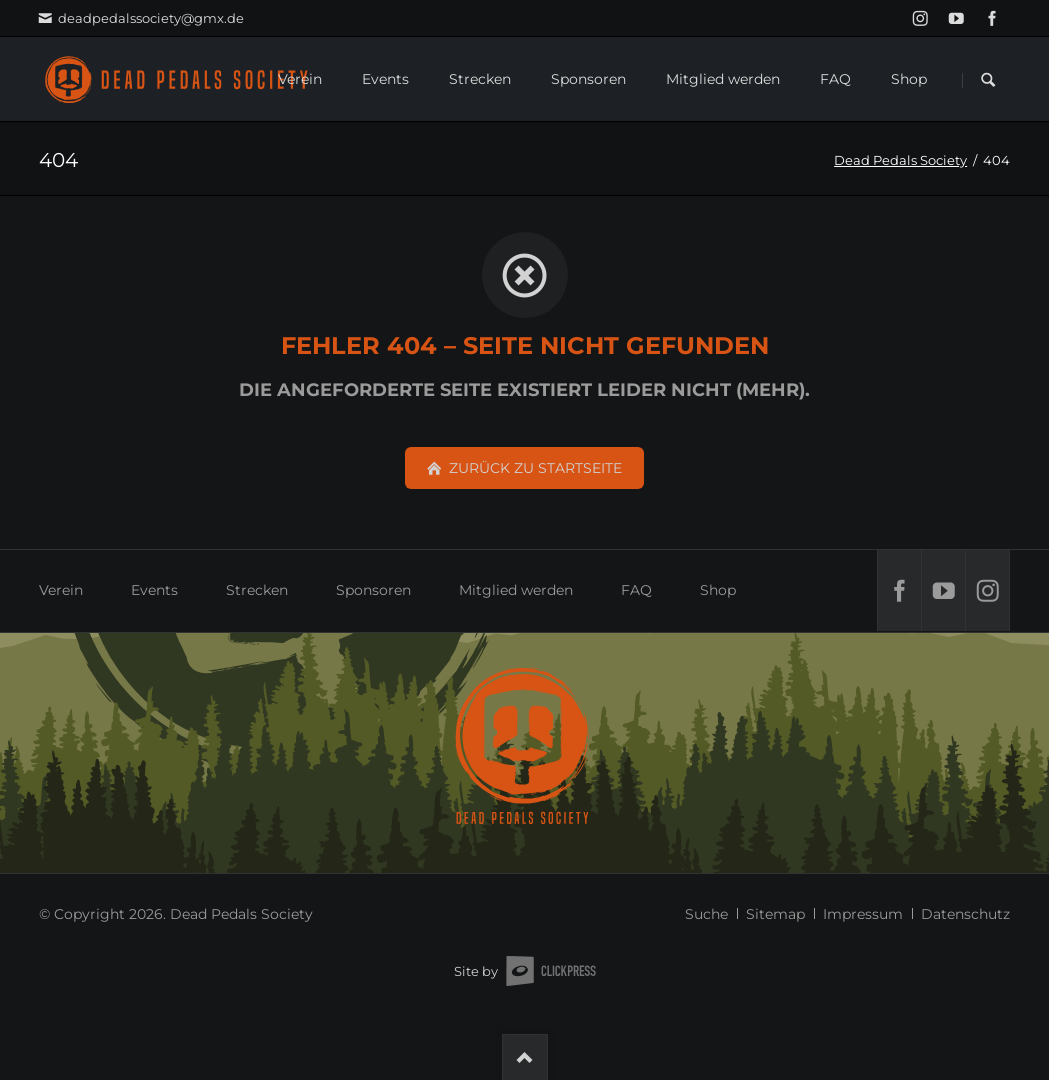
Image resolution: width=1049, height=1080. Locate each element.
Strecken (257, 590)
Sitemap (775, 914)
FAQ (636, 590)
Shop (718, 590)
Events (154, 590)
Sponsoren (373, 590)
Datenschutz (965, 914)
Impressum (863, 914)
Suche (706, 914)
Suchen (988, 80)
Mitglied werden (516, 590)
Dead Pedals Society (900, 160)
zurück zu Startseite (533, 468)
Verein (61, 590)
